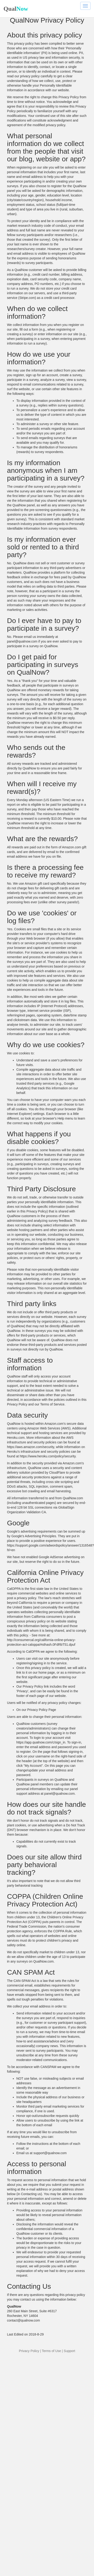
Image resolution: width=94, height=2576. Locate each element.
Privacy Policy (29, 2351)
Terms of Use (51, 2351)
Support (69, 2351)
